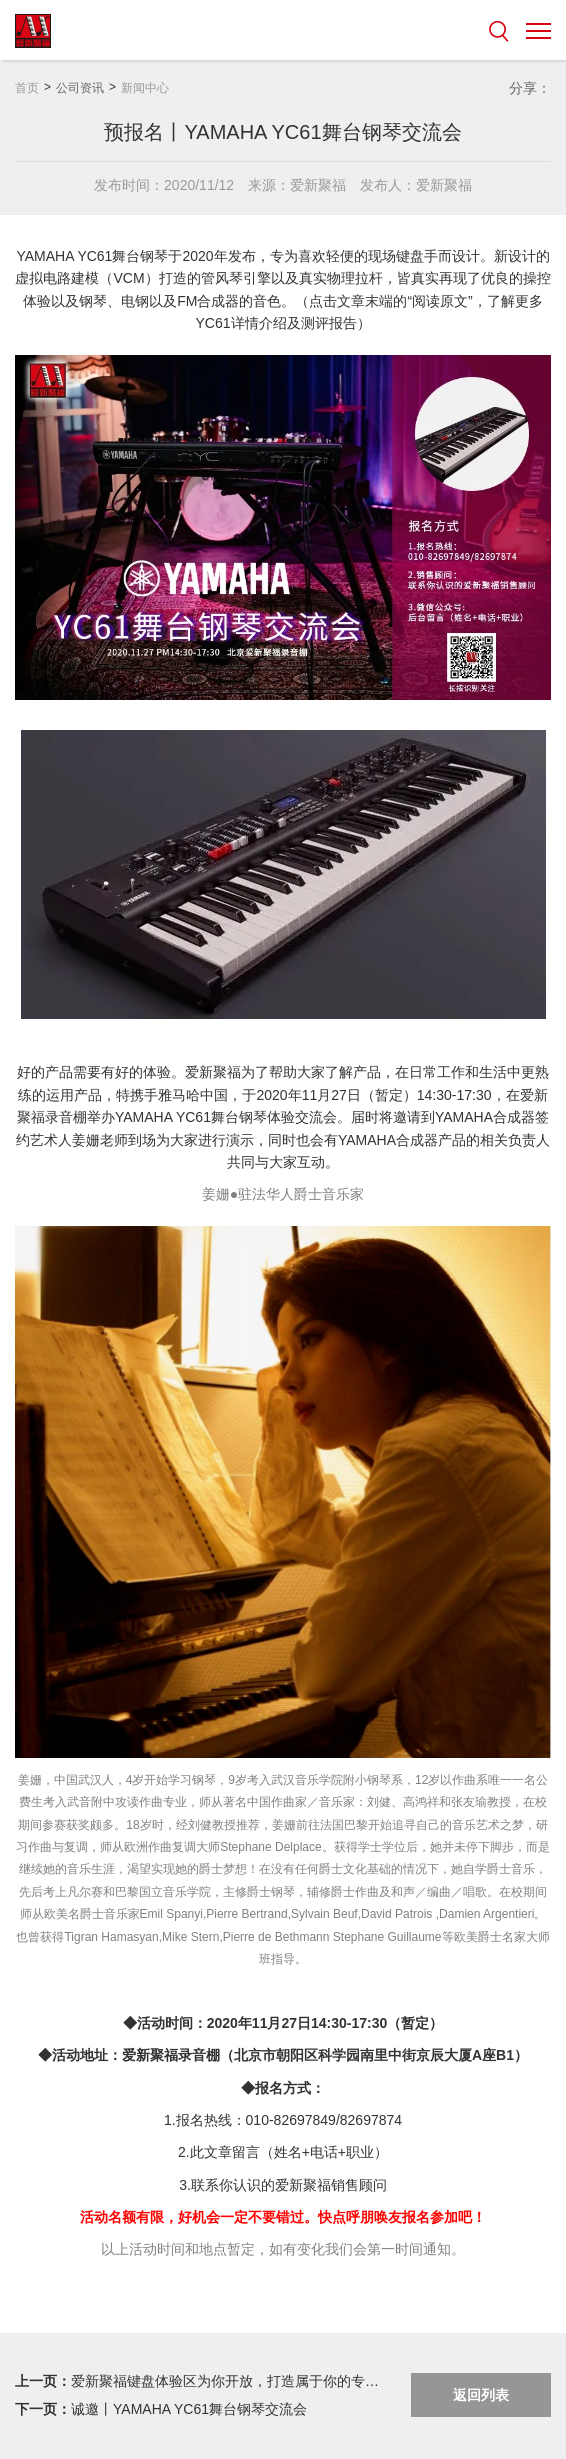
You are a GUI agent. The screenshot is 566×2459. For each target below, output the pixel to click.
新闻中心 (145, 88)
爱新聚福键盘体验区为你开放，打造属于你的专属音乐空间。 (226, 2381)
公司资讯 (80, 88)
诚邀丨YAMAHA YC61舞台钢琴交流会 (189, 2409)
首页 (27, 88)
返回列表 (481, 2395)
